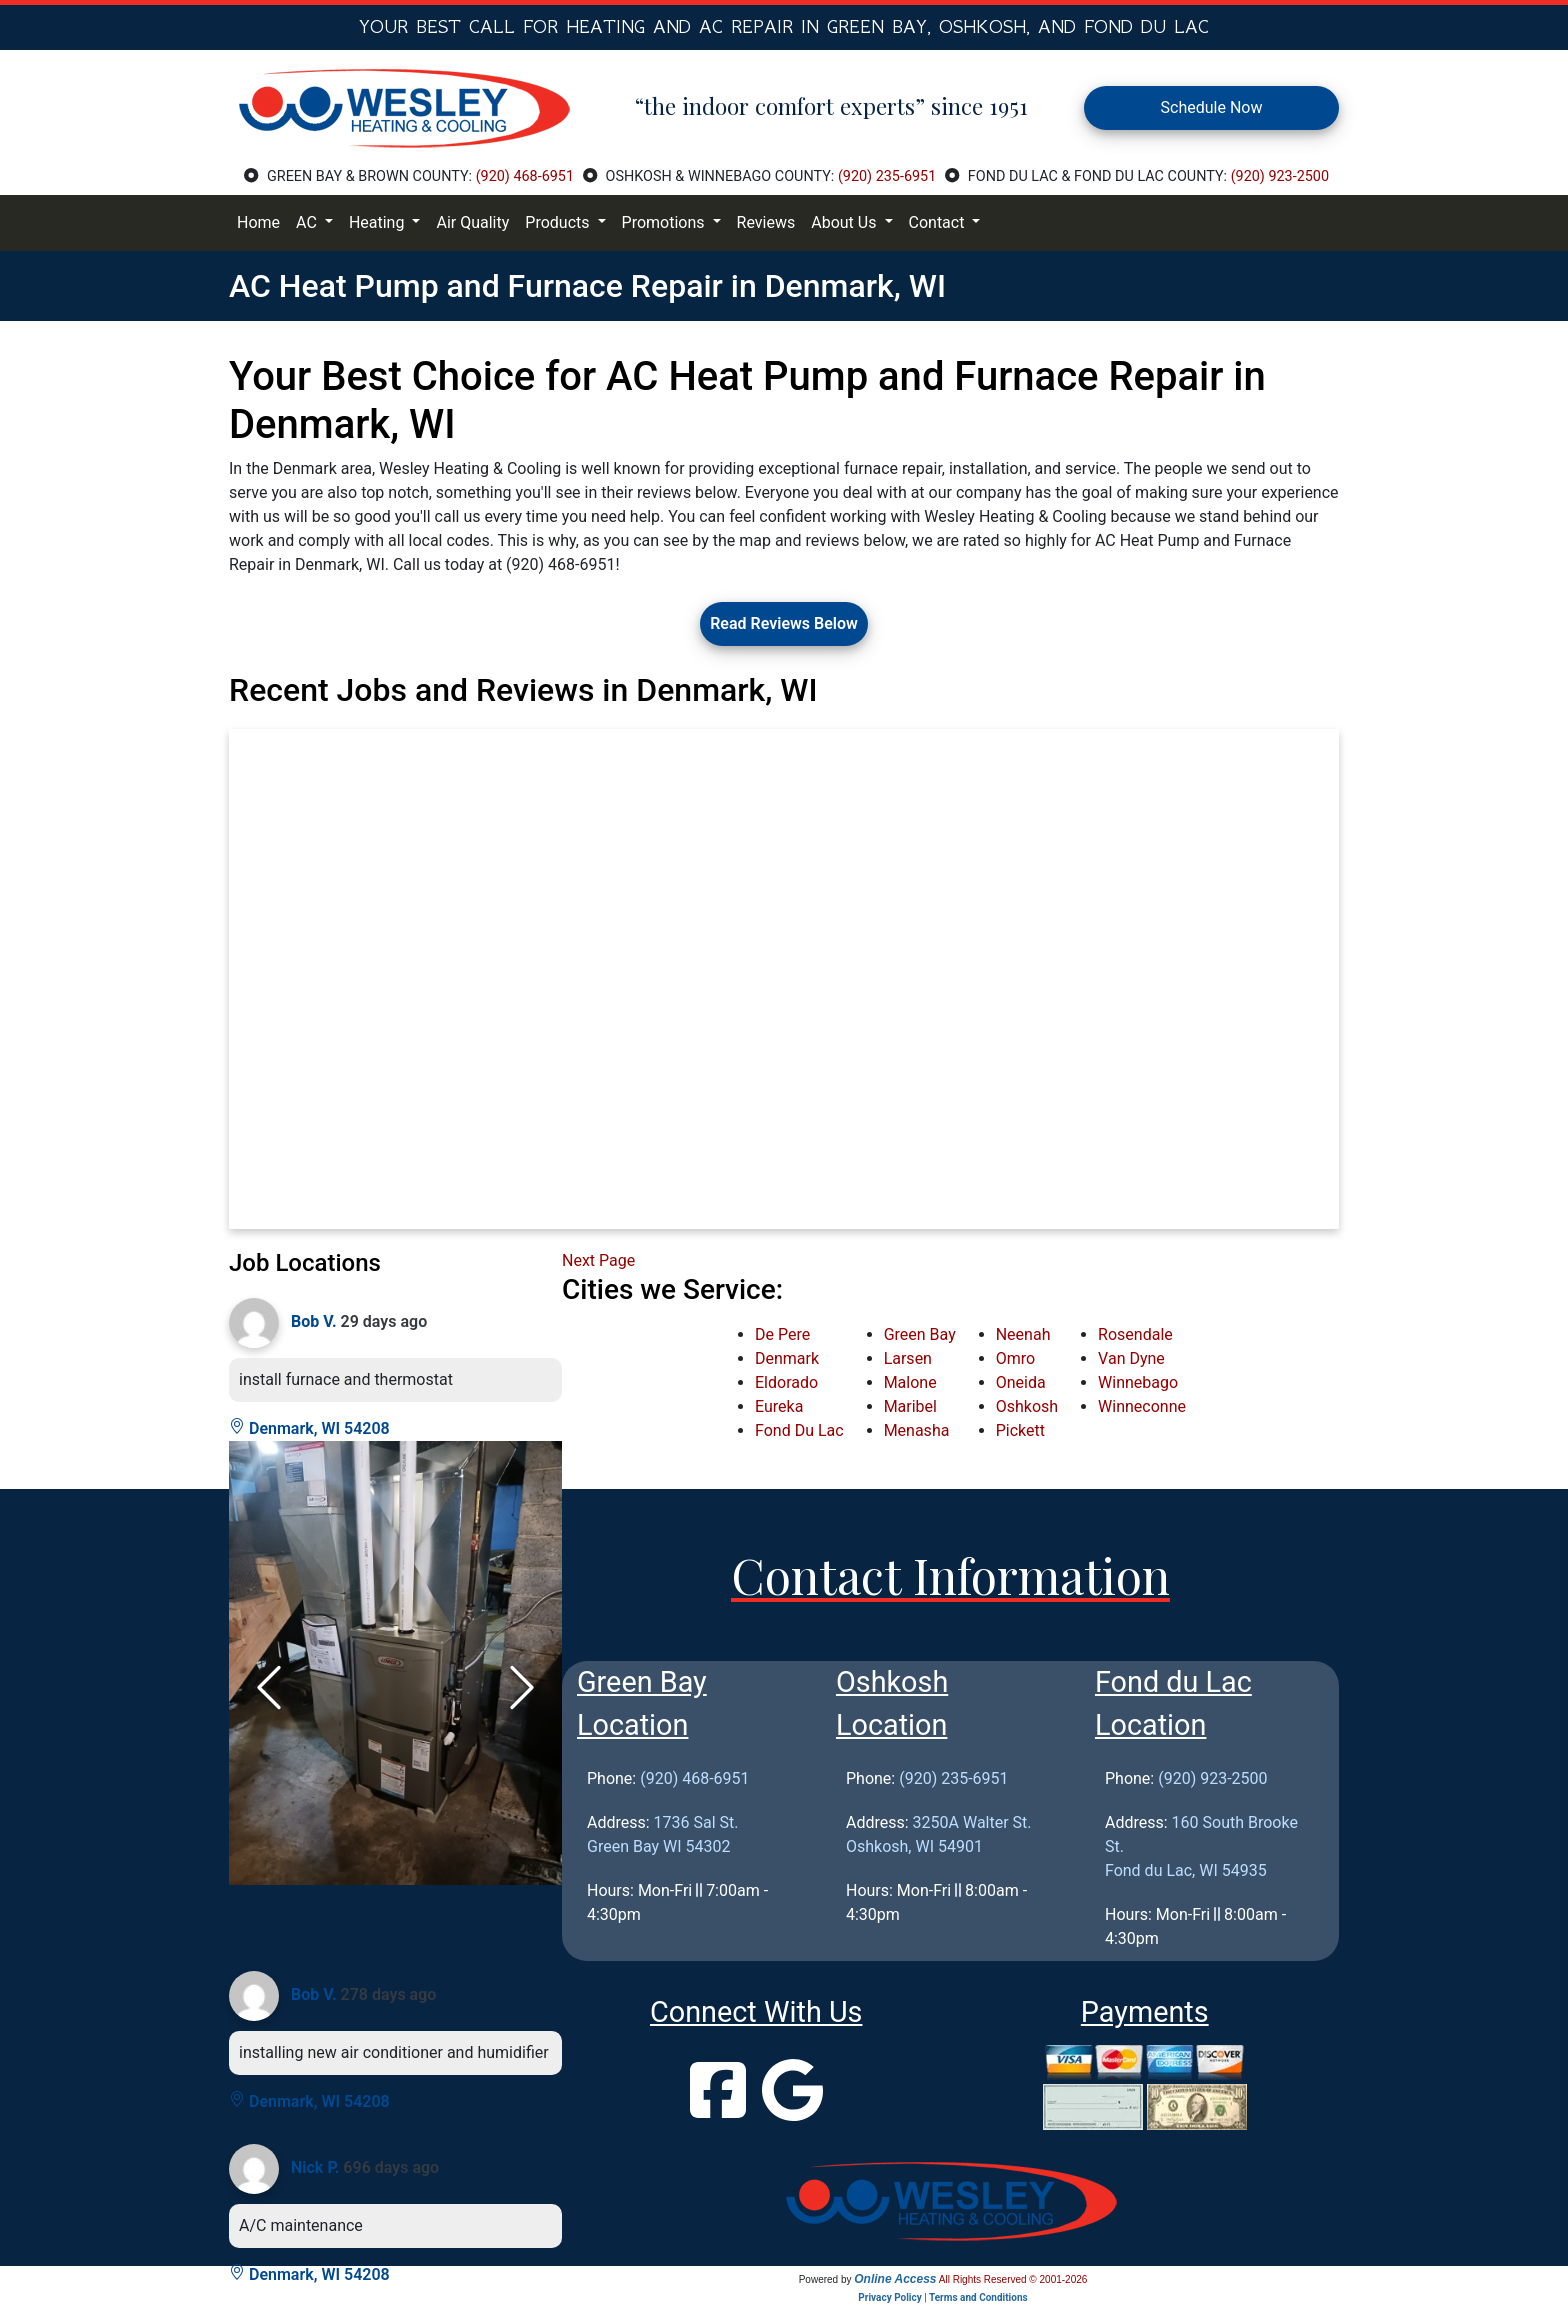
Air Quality (472, 222)
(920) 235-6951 (887, 176)
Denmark (787, 1358)
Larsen (908, 1358)
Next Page (598, 1260)
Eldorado (786, 1382)
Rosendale (1135, 1334)
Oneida (1021, 1382)
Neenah (1023, 1334)
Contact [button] (939, 222)
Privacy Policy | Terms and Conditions (942, 2297)
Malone (910, 1382)
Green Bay (920, 1334)
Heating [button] (379, 222)
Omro (1015, 1358)
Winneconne (1142, 1406)
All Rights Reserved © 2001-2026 (1013, 2279)
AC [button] (308, 222)
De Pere (782, 1334)
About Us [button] (845, 222)
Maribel (910, 1406)
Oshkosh (1027, 1406)
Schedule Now (1212, 107)
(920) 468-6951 (525, 176)
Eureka (779, 1406)
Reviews (766, 222)
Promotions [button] (665, 222)
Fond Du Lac (799, 1430)
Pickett (1020, 1430)
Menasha (917, 1430)
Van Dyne (1131, 1358)
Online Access (895, 2279)
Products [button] (559, 222)
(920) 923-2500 (1280, 176)
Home (258, 222)
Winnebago (1138, 1382)
